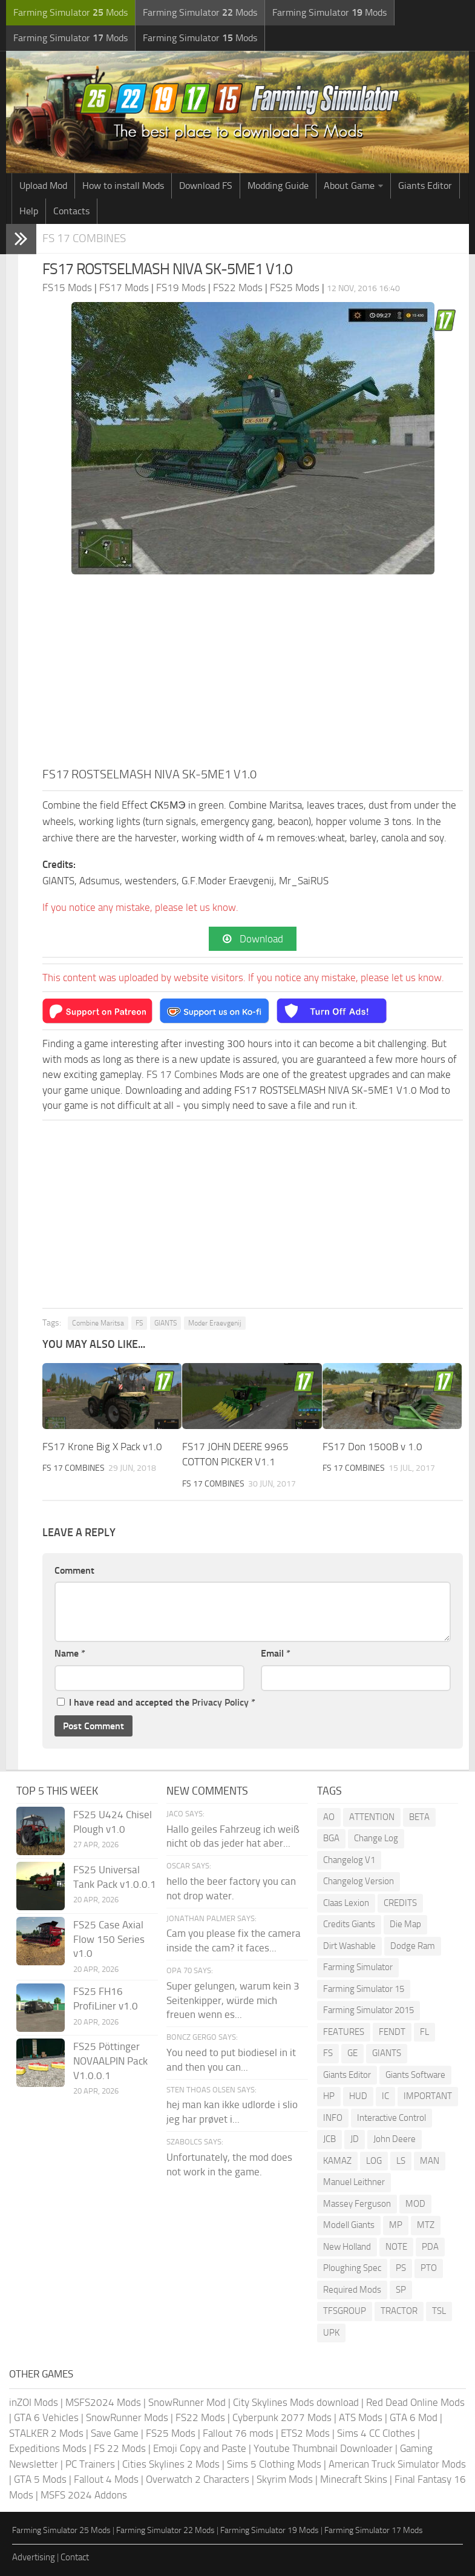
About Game (349, 185)
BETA (419, 1817)
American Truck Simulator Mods (397, 2464)
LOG (374, 2160)
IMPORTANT (428, 2096)
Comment (74, 1570)
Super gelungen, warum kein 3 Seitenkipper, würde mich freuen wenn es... (233, 2000)
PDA (430, 2246)
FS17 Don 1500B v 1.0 (372, 1447)
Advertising (33, 2557)
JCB (329, 2139)
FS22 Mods (200, 2417)
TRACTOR (399, 2310)
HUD (358, 2096)
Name (69, 1653)
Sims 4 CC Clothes (376, 2433)
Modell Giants (349, 2225)
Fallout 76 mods (238, 2433)
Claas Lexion (346, 1903)
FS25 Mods (170, 2433)
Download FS (205, 185)
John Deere (394, 2139)
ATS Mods (360, 2417)
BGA (331, 1838)
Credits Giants (349, 1924)
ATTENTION (372, 1817)
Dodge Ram (412, 1945)
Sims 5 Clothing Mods (274, 2464)
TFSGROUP (344, 2310)
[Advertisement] (252, 674)
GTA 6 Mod (413, 2417)
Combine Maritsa (98, 1323)
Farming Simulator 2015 (368, 2010)
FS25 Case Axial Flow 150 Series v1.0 (109, 1939)
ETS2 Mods (305, 2433)
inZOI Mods (33, 2402)
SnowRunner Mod (187, 2402)
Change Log (376, 1838)
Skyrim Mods (285, 2479)
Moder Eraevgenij (214, 1323)
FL (424, 2031)
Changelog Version (358, 1881)
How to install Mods (123, 185)
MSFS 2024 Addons (84, 2495)
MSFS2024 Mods (103, 2402)
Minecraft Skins (353, 2479)
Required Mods (352, 2289)
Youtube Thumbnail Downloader (323, 2448)
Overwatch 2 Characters (197, 2479)
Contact (75, 2557)
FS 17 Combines (84, 238)
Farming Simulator (358, 1967)
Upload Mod (43, 185)
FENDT (392, 2031)
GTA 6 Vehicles (46, 2417)
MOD (415, 2203)
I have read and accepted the (156, 1702)
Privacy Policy (220, 1702)
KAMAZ (337, 2160)
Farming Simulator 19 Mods (269, 2530)
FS (139, 1323)
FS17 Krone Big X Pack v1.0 (102, 1447)
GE (352, 2053)
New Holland (347, 2246)
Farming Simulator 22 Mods (165, 2530)
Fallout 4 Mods (106, 2479)
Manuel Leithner (354, 2182)
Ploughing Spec (352, 2267)
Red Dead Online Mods (415, 2402)
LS (400, 2160)
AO (329, 1817)
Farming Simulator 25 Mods (61, 2530)
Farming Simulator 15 (363, 1988)
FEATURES (343, 2031)
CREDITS (400, 1903)
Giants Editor (425, 185)
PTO (429, 2267)
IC (385, 2096)
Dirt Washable (349, 1945)
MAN (429, 2160)
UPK (331, 2332)
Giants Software (415, 2074)
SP (401, 2289)
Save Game (115, 2433)
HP (329, 2096)
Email (275, 1653)
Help (28, 211)
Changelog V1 (349, 1860)
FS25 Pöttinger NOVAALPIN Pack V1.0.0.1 (110, 2061)
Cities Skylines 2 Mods (171, 2464)
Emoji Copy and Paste (199, 2448)
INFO (332, 2117)
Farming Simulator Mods (70, 12)
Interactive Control (391, 2117)
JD (354, 2139)
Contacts (71, 211)
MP (395, 2225)
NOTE (396, 2246)
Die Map (405, 1924)
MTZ (425, 2225)
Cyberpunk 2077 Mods (282, 2417)
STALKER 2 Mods (46, 2433)
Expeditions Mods (48, 2448)
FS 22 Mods (120, 2448)
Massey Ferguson (357, 2203)
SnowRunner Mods (127, 2417)
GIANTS (165, 1323)
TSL (439, 2310)
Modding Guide (278, 185)
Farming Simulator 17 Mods (373, 2530)
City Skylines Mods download (296, 2402)
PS (401, 2267)
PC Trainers (90, 2464)
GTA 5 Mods (40, 2479)
